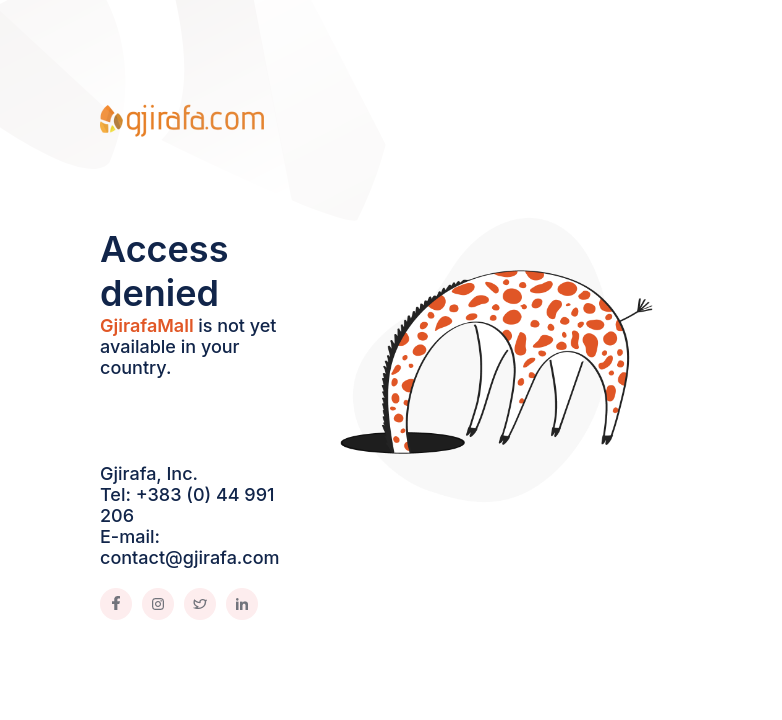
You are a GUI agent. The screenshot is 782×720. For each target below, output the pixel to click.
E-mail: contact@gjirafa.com (190, 547)
